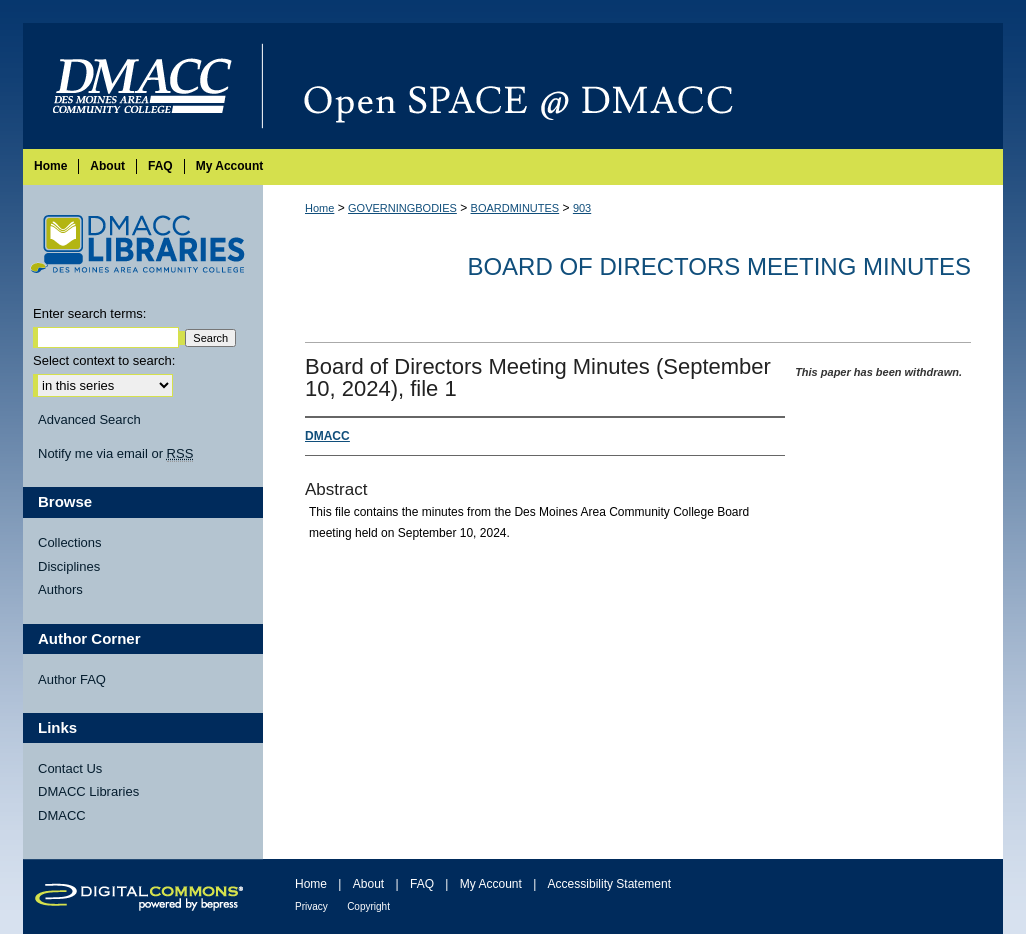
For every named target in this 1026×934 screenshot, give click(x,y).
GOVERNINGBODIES (402, 208)
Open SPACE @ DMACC (633, 86)
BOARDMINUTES (515, 208)
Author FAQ (72, 679)
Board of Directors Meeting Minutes (719, 266)
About (368, 884)
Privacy (311, 906)
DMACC (62, 815)
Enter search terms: (89, 313)
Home (319, 208)
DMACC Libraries (88, 791)
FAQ (422, 884)
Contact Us (70, 768)
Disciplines (69, 566)
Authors (60, 589)
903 (582, 208)
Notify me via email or (115, 454)
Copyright (368, 906)
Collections (70, 542)
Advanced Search (89, 419)
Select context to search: (104, 360)
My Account (491, 884)
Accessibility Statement (609, 884)
